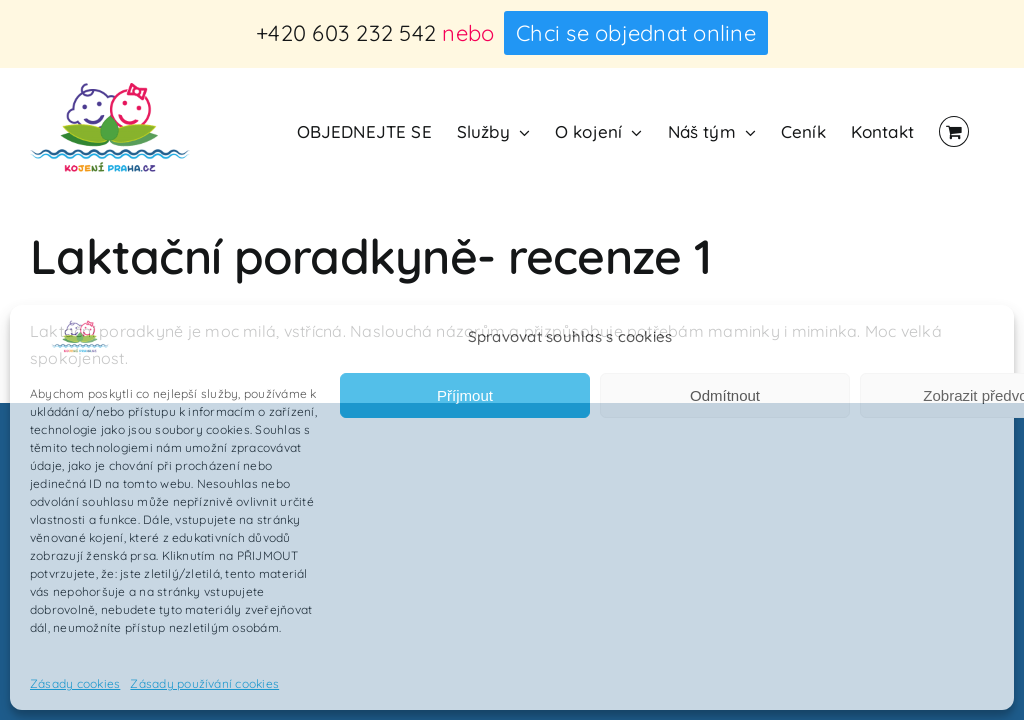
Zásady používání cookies (204, 683)
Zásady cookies (75, 683)
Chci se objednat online (636, 33)
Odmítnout (725, 395)
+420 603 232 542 (346, 33)
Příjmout (465, 395)
